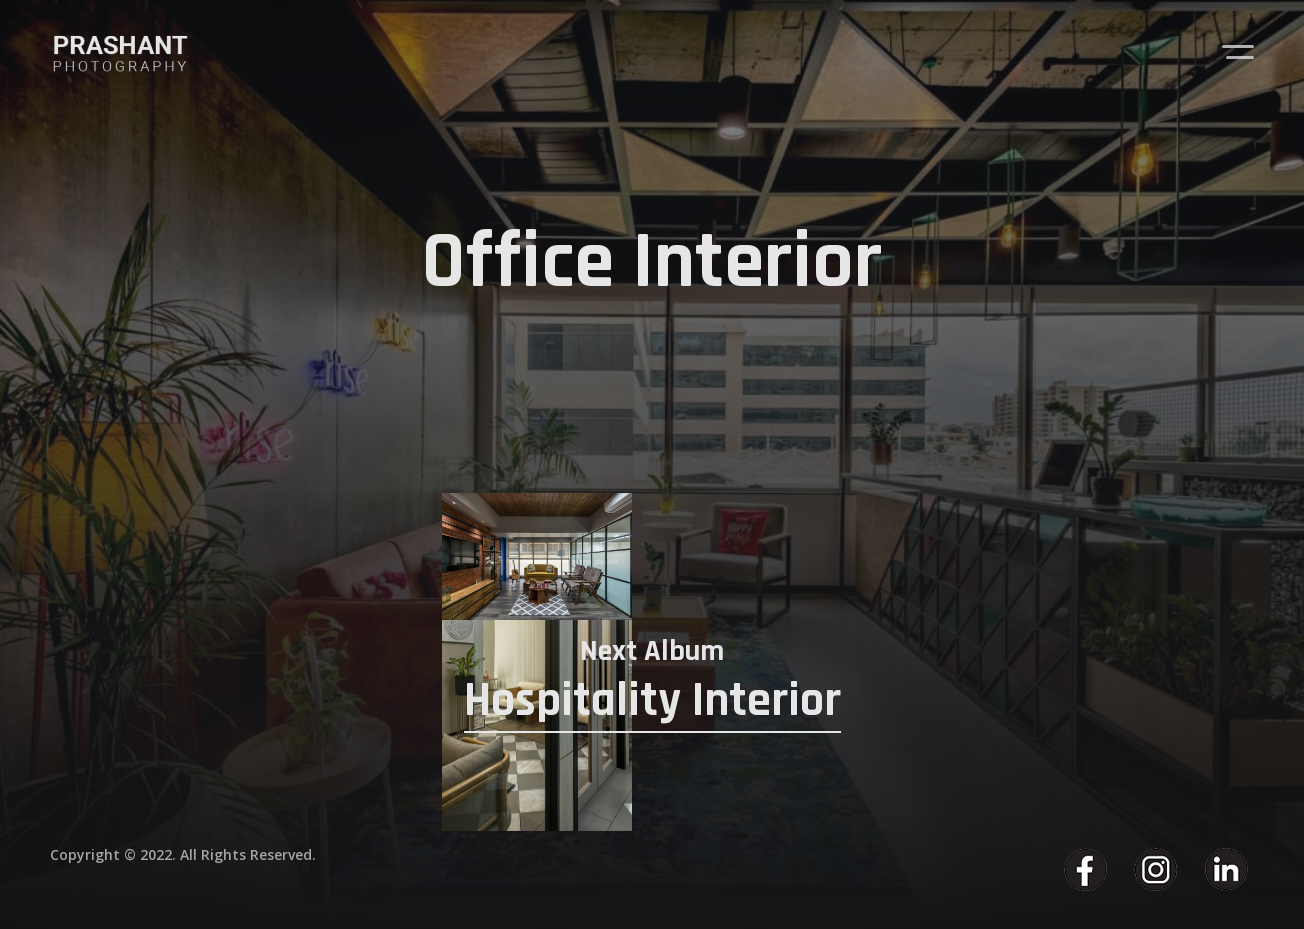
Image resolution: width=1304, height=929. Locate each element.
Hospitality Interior (652, 700)
